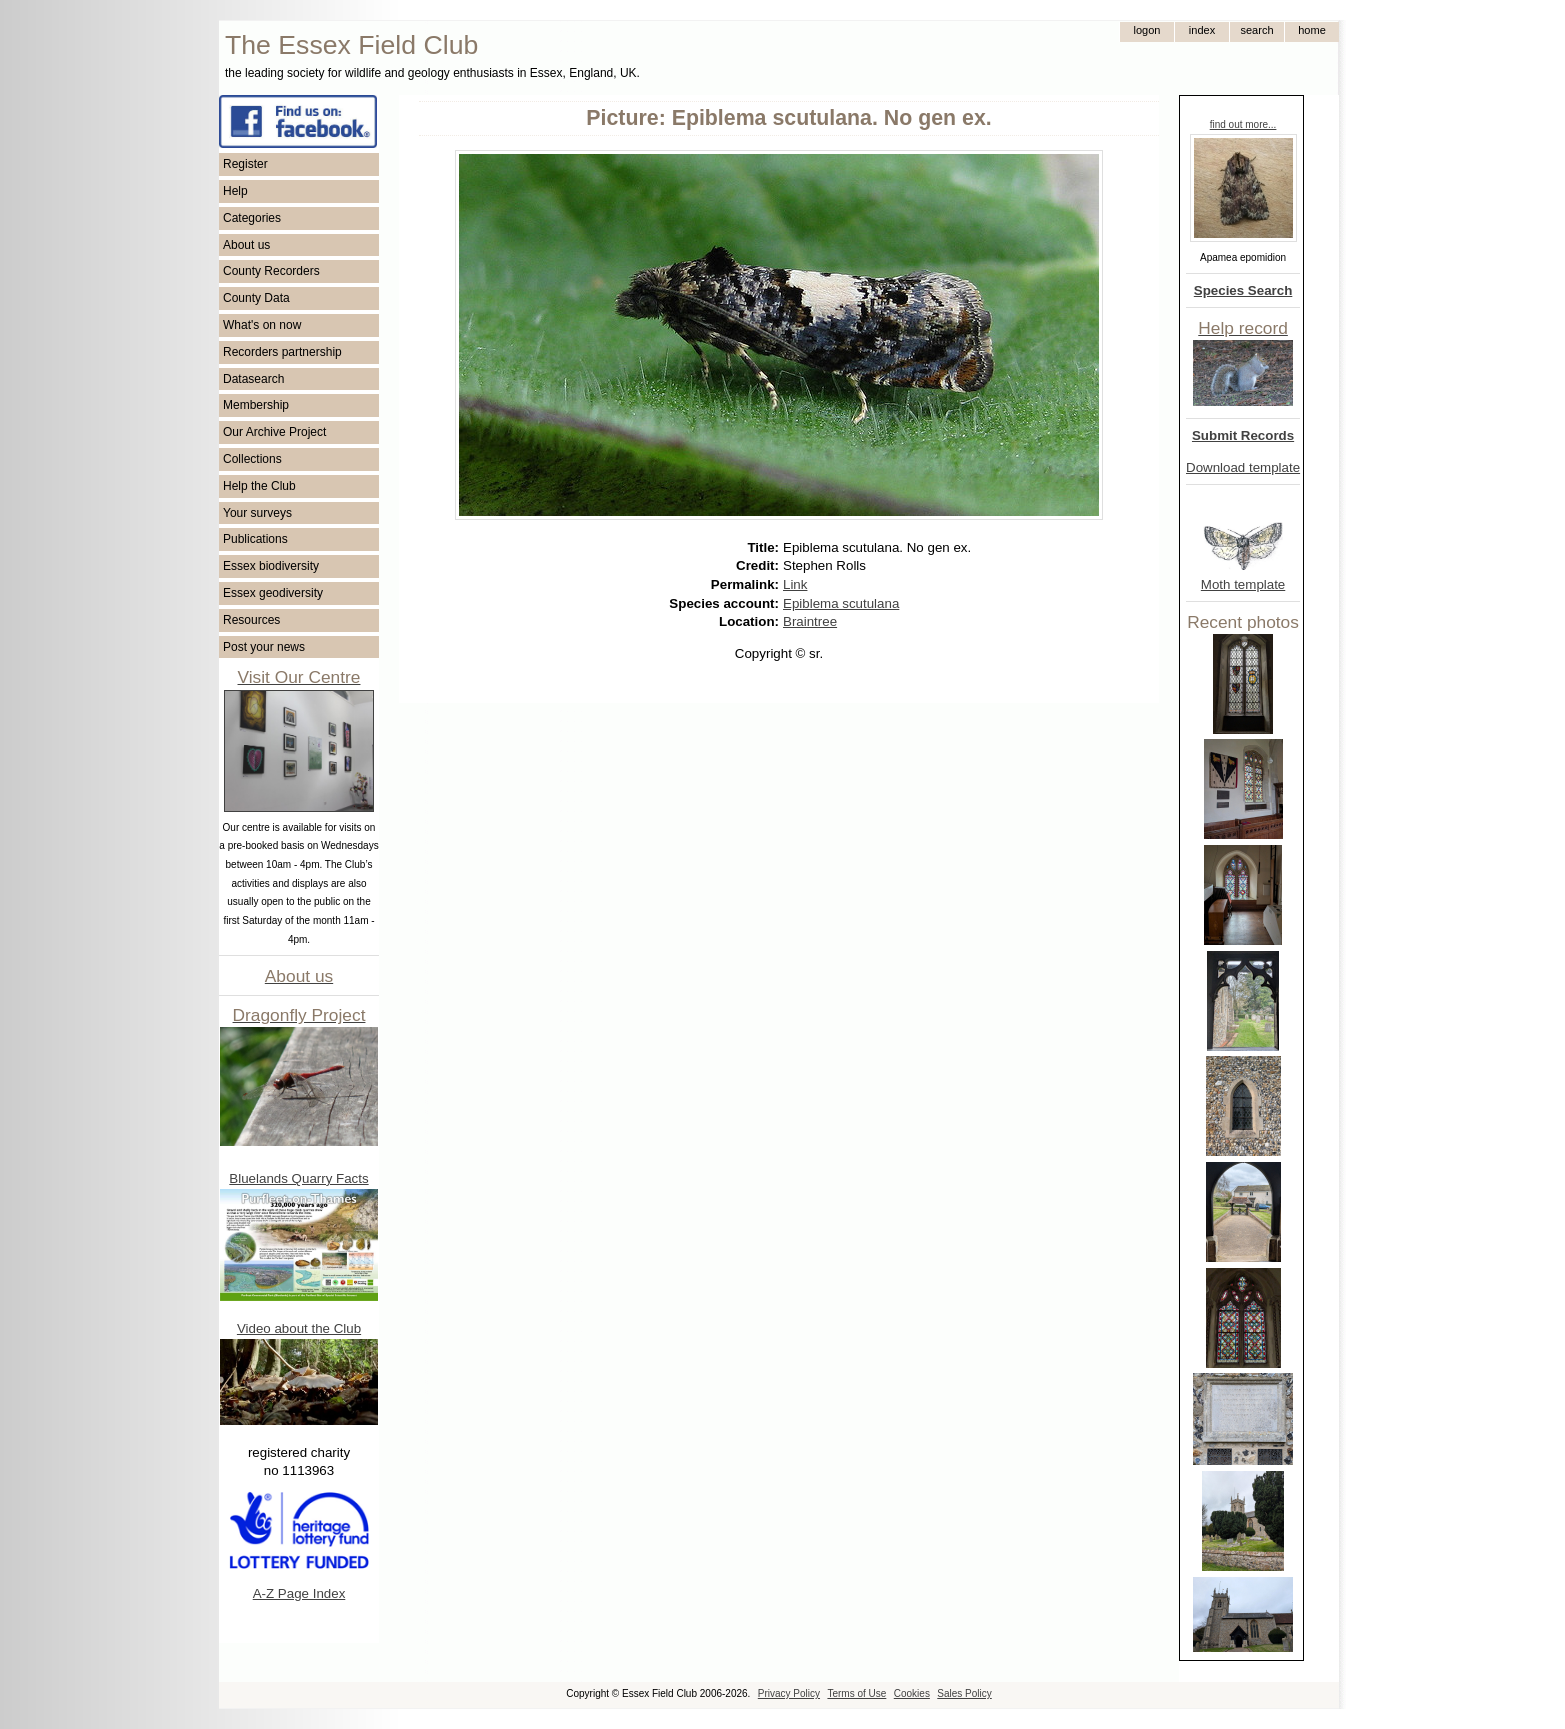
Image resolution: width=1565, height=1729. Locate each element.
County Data (256, 298)
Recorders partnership (282, 352)
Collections (252, 459)
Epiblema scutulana (841, 603)
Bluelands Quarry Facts (298, 1178)
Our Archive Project (274, 432)
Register (245, 164)
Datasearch (253, 379)
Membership (256, 405)
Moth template (1243, 584)
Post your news (264, 647)
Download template (1243, 467)
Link (795, 584)
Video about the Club (299, 1328)
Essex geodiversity (273, 593)
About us (246, 245)
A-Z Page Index (299, 1593)
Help (235, 191)
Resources (251, 620)
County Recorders (271, 271)
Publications (255, 539)
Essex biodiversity (271, 566)
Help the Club (259, 486)
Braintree (810, 621)
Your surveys (257, 513)
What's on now (262, 325)
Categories (252, 218)
